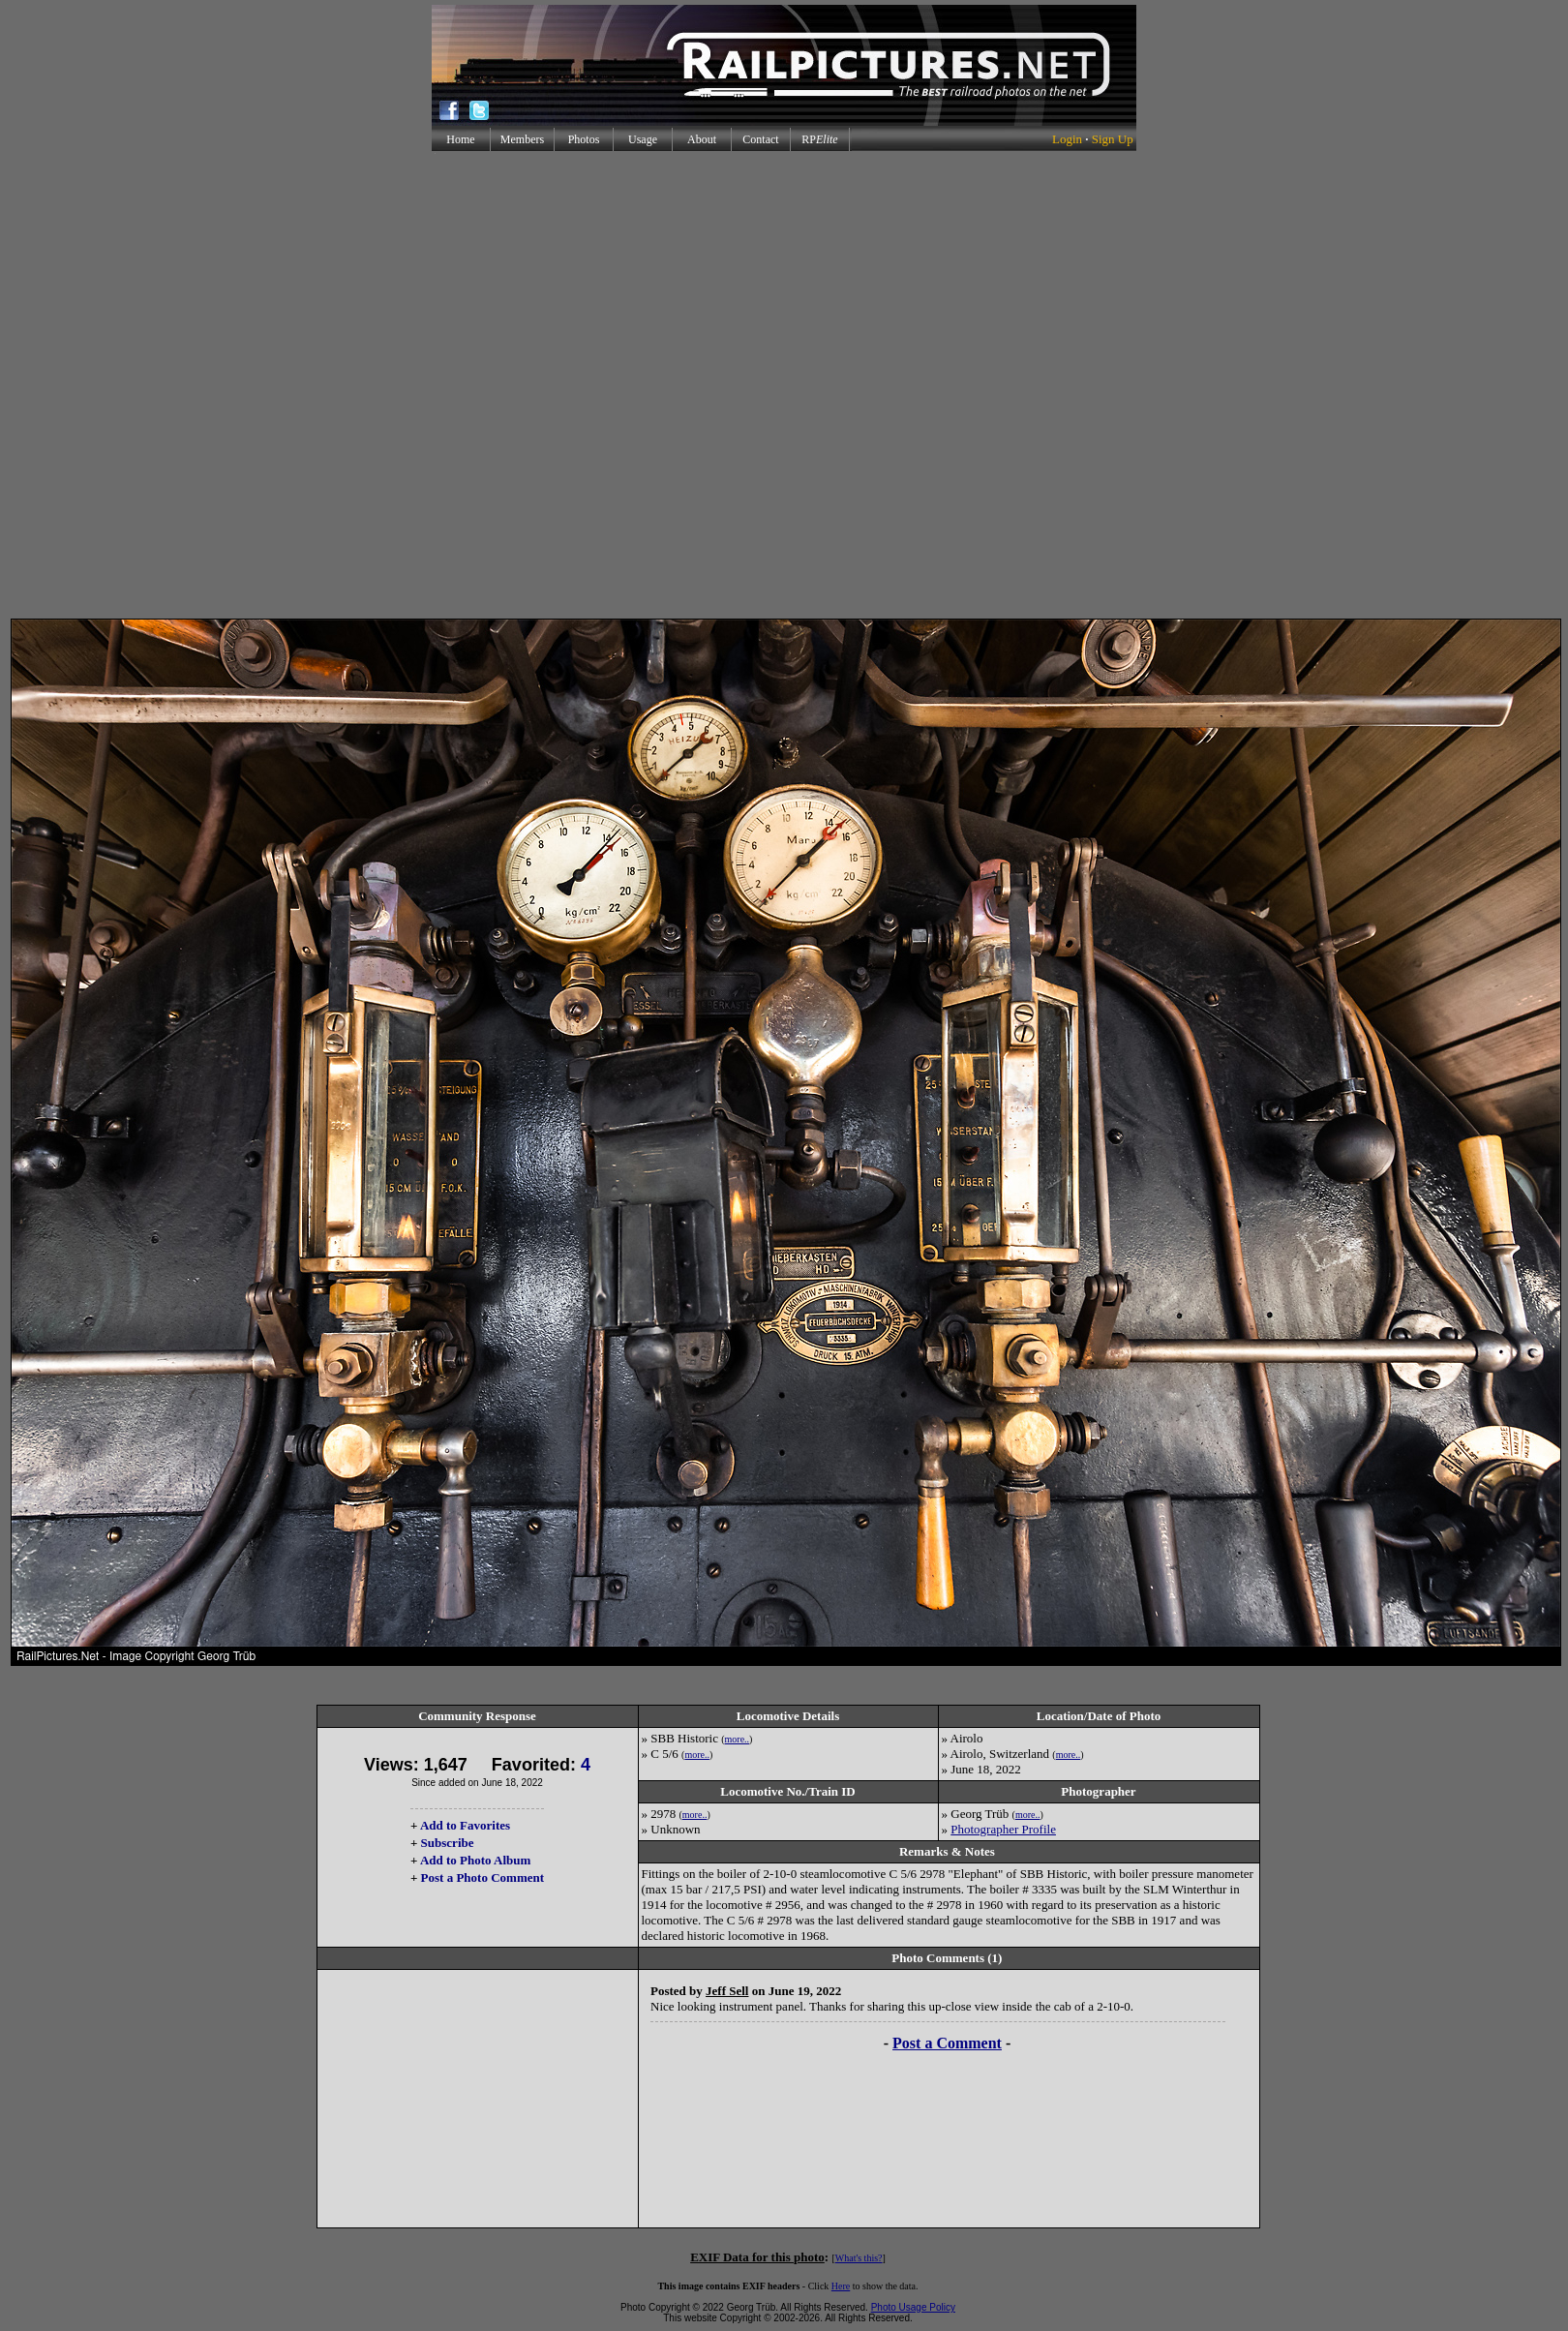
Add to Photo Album (475, 1860)
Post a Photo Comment (482, 1877)
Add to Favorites (465, 1825)
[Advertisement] (780, 385)
